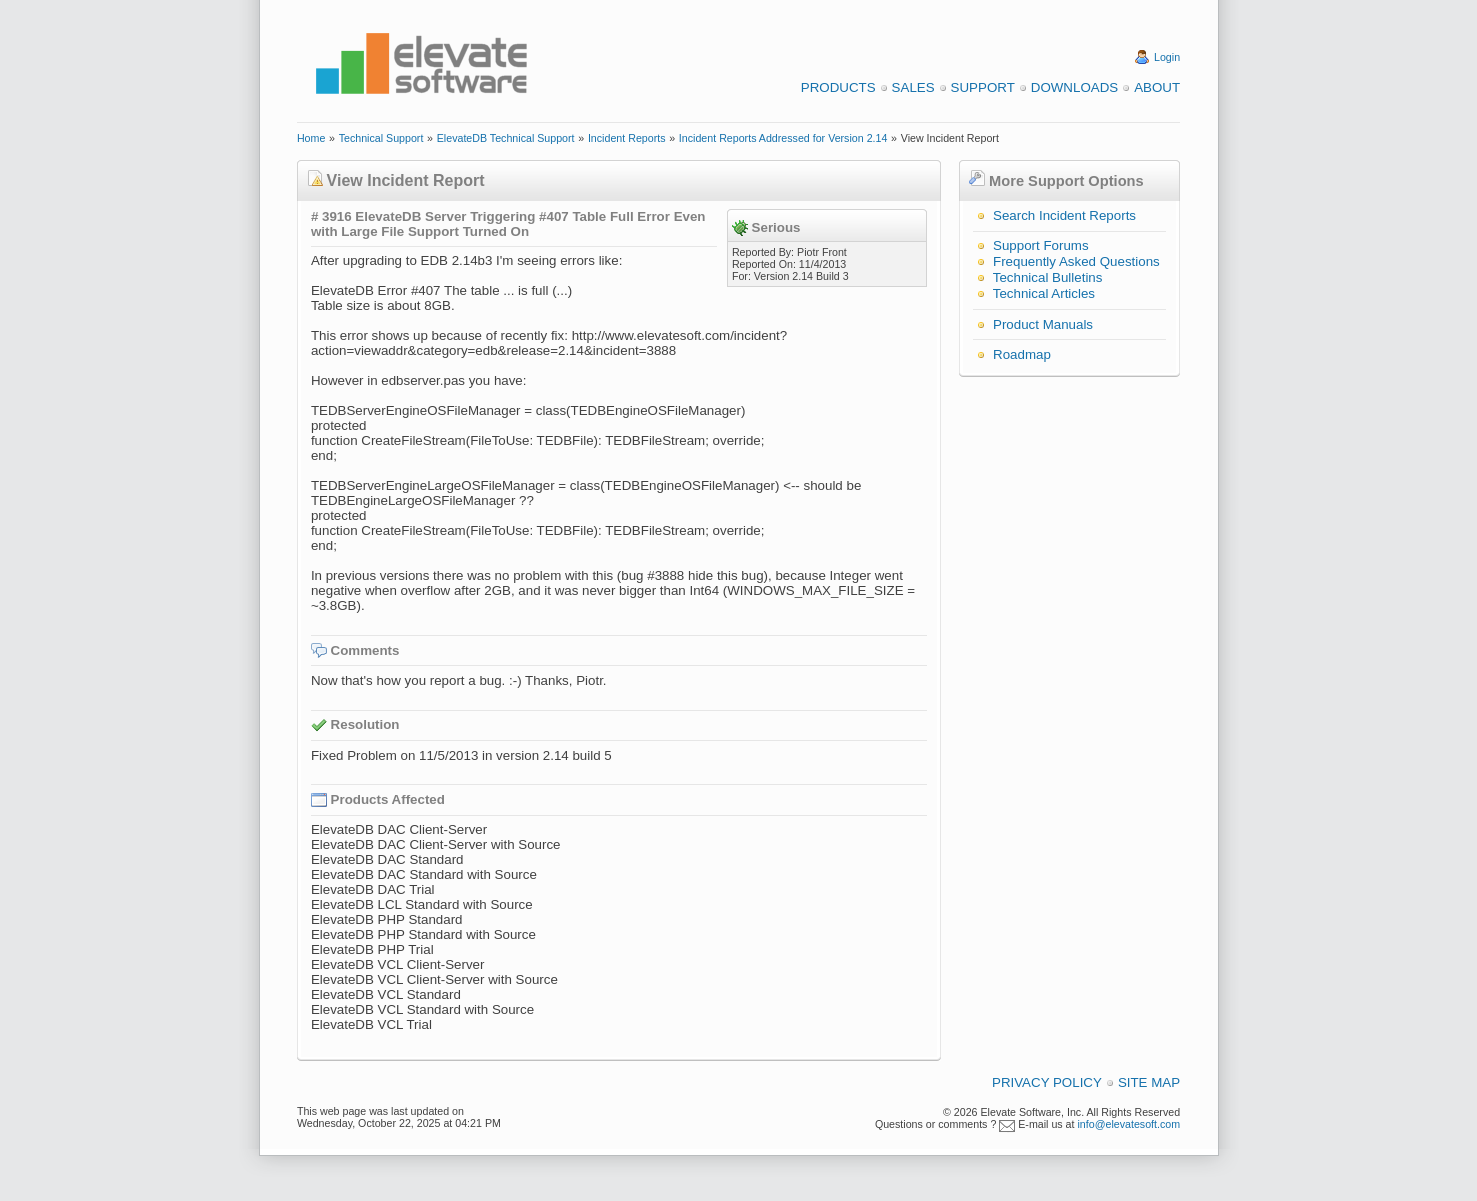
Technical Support (381, 138)
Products (838, 87)
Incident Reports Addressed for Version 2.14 (783, 138)
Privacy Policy (1047, 1082)
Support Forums (1041, 245)
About (1157, 87)
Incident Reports (627, 138)
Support (983, 87)
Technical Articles (1044, 293)
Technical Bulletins (1048, 277)
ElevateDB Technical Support (506, 138)
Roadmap (1022, 354)
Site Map (1149, 1082)
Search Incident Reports (1064, 215)
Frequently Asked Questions (1076, 261)
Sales (913, 87)
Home (311, 138)
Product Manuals (1043, 324)
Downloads (1074, 87)
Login (1167, 57)
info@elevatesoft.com (1128, 1124)
